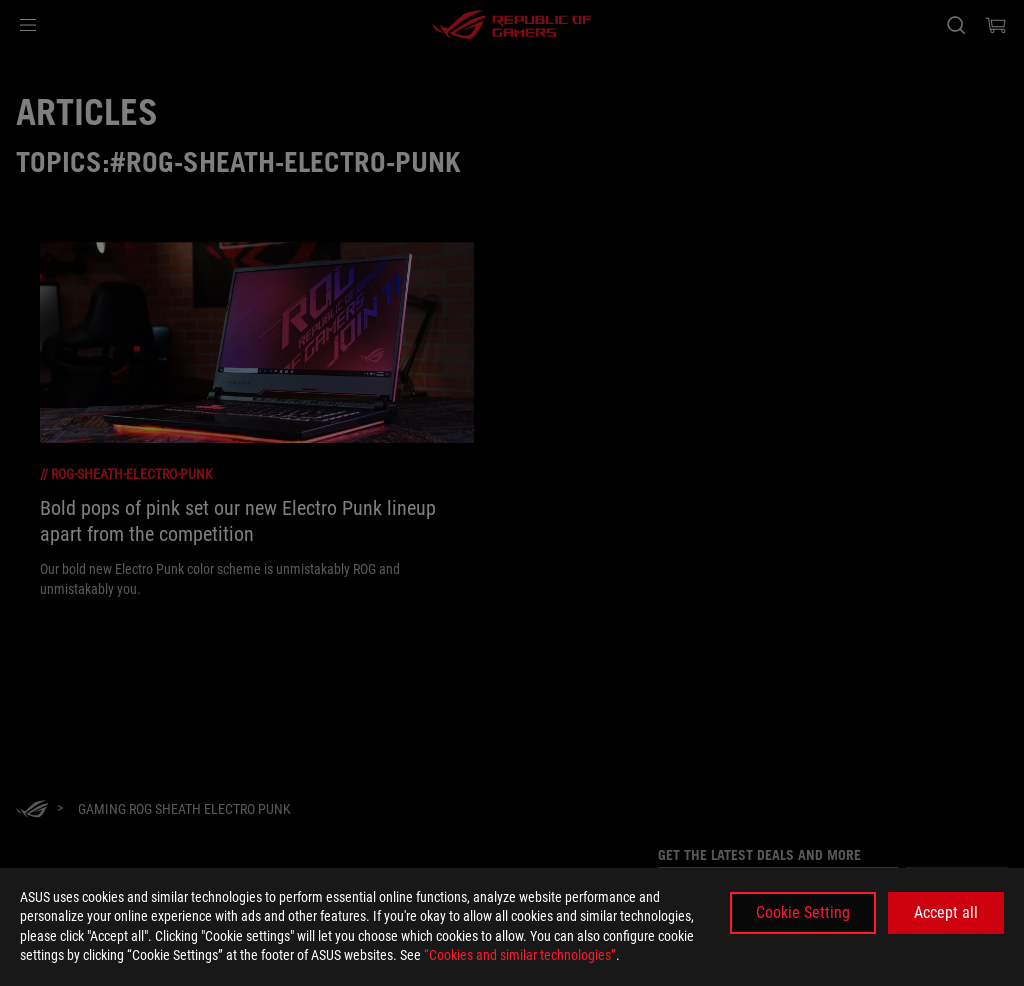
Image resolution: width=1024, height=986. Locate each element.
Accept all (946, 912)
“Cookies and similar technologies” (520, 955)
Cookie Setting (803, 912)
